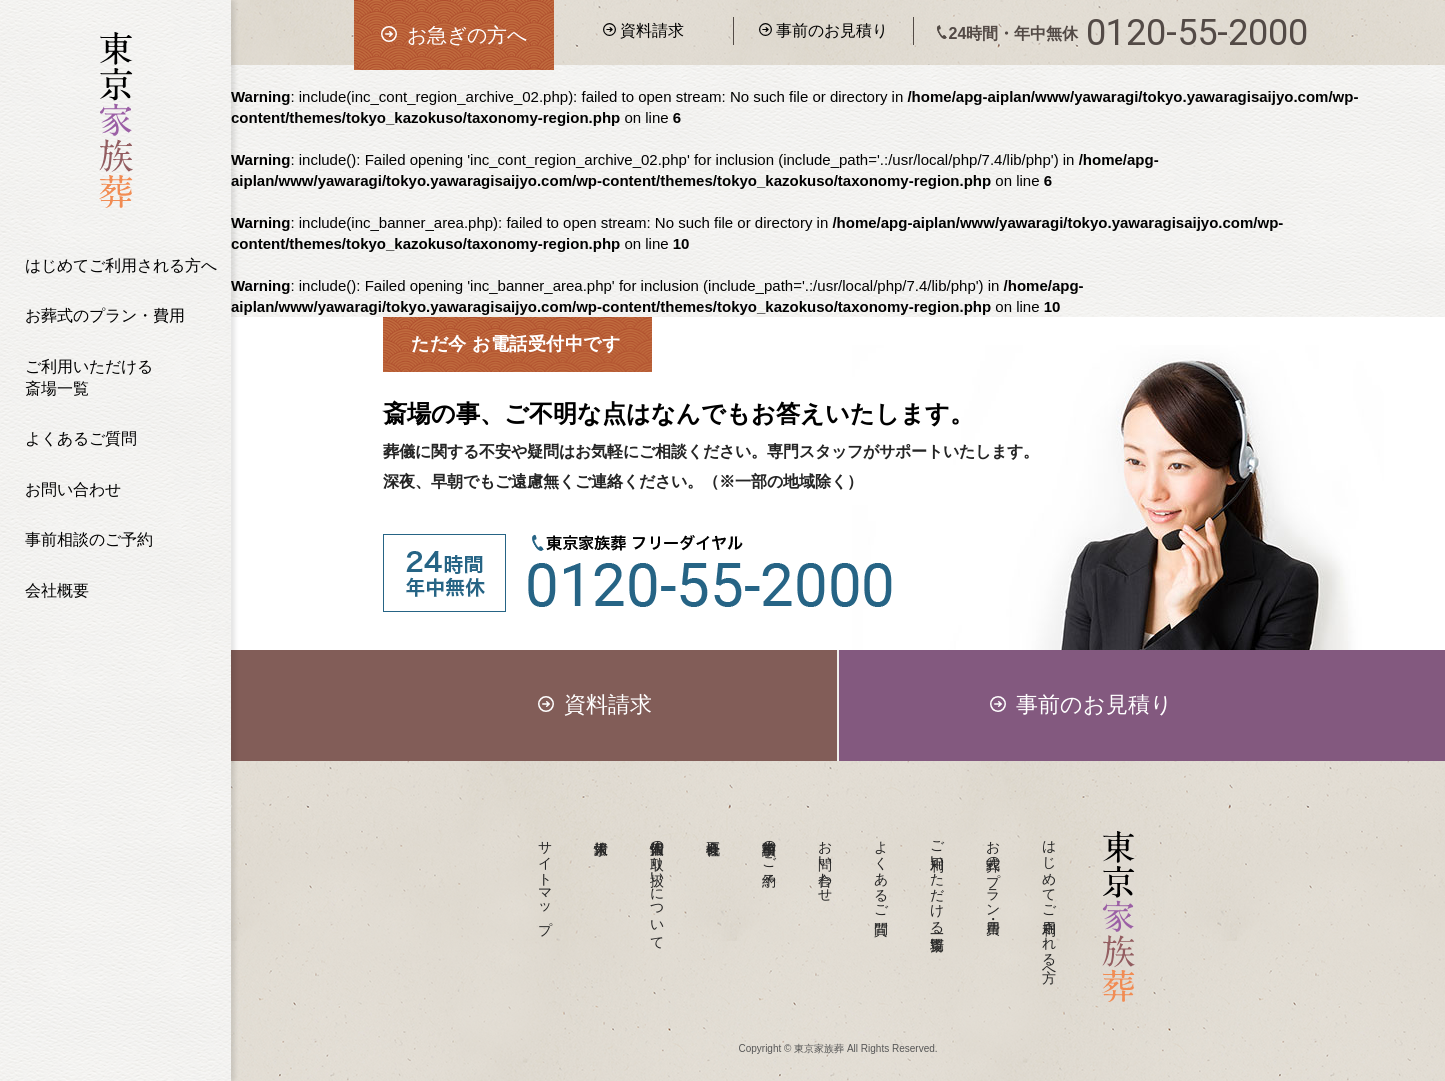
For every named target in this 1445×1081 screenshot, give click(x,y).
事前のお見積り (823, 30)
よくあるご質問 (81, 438)
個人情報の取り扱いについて (658, 887)
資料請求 (643, 30)
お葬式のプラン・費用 (105, 315)
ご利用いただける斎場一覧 (89, 377)
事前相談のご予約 (89, 539)
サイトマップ (546, 879)
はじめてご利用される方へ (121, 265)
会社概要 (57, 590)
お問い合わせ (73, 489)
